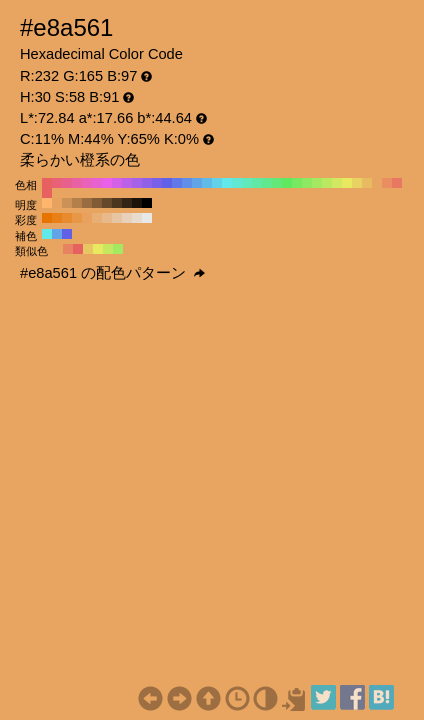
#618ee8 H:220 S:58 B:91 (187, 183)
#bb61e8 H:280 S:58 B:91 (127, 183)
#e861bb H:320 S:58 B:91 (87, 183)
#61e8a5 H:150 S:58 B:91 (257, 183)
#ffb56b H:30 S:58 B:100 (47, 203)
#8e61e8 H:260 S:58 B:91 (147, 183)
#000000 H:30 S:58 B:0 (147, 203)
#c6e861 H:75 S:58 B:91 (108, 249)
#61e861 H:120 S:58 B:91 (287, 183)
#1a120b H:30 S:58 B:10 (137, 203)
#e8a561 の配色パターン (112, 273)
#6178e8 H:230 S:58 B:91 (177, 183)
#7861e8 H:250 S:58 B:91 (157, 183)
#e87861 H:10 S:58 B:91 (397, 183)
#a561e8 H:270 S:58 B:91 (137, 183)
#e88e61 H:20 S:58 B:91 (387, 183)
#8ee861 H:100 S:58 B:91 (307, 183)
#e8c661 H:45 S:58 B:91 (88, 249)
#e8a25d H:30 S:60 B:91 (87, 218)
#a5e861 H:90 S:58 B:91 (317, 183)
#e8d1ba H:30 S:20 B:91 (127, 218)
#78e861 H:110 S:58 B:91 (297, 183)
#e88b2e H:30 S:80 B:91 (67, 218)
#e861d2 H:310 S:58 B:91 (97, 183)
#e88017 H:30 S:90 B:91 (57, 218)
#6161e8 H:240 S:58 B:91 (167, 183)
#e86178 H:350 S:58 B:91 (57, 183)
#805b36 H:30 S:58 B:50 (97, 203)
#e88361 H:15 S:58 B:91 (68, 249)
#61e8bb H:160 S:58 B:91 (247, 183)
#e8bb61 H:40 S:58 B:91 (367, 183)
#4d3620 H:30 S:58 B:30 (117, 203)
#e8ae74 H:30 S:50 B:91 (97, 218)
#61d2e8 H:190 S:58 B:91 (217, 183)
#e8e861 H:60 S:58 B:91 (347, 183)
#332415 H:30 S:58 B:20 (127, 203)
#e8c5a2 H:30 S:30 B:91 (117, 218)
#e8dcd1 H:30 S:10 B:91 (137, 218)
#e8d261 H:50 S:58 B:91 (357, 183)
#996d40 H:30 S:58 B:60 (87, 203)
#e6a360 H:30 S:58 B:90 (57, 203)
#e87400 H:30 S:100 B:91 (47, 218)
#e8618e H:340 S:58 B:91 (67, 183)
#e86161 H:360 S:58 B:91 (47, 183)
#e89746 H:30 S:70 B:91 (77, 218)
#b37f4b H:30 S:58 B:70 (77, 203)
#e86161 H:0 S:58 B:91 (47, 193)
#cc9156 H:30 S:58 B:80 (67, 203)
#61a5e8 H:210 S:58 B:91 (197, 183)
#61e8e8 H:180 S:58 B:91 (227, 183)
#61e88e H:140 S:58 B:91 (267, 183)
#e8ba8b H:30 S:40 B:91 (107, 218)
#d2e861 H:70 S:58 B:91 (337, 183)
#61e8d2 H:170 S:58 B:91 (237, 183)
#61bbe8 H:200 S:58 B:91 (207, 183)
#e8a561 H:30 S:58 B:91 (377, 183)
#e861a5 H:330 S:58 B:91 (77, 183)
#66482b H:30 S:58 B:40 (107, 203)
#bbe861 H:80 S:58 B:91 (327, 183)
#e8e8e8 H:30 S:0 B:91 (147, 218)
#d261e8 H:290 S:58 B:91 (117, 183)
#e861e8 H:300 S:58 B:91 (107, 183)
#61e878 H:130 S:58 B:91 (277, 183)
